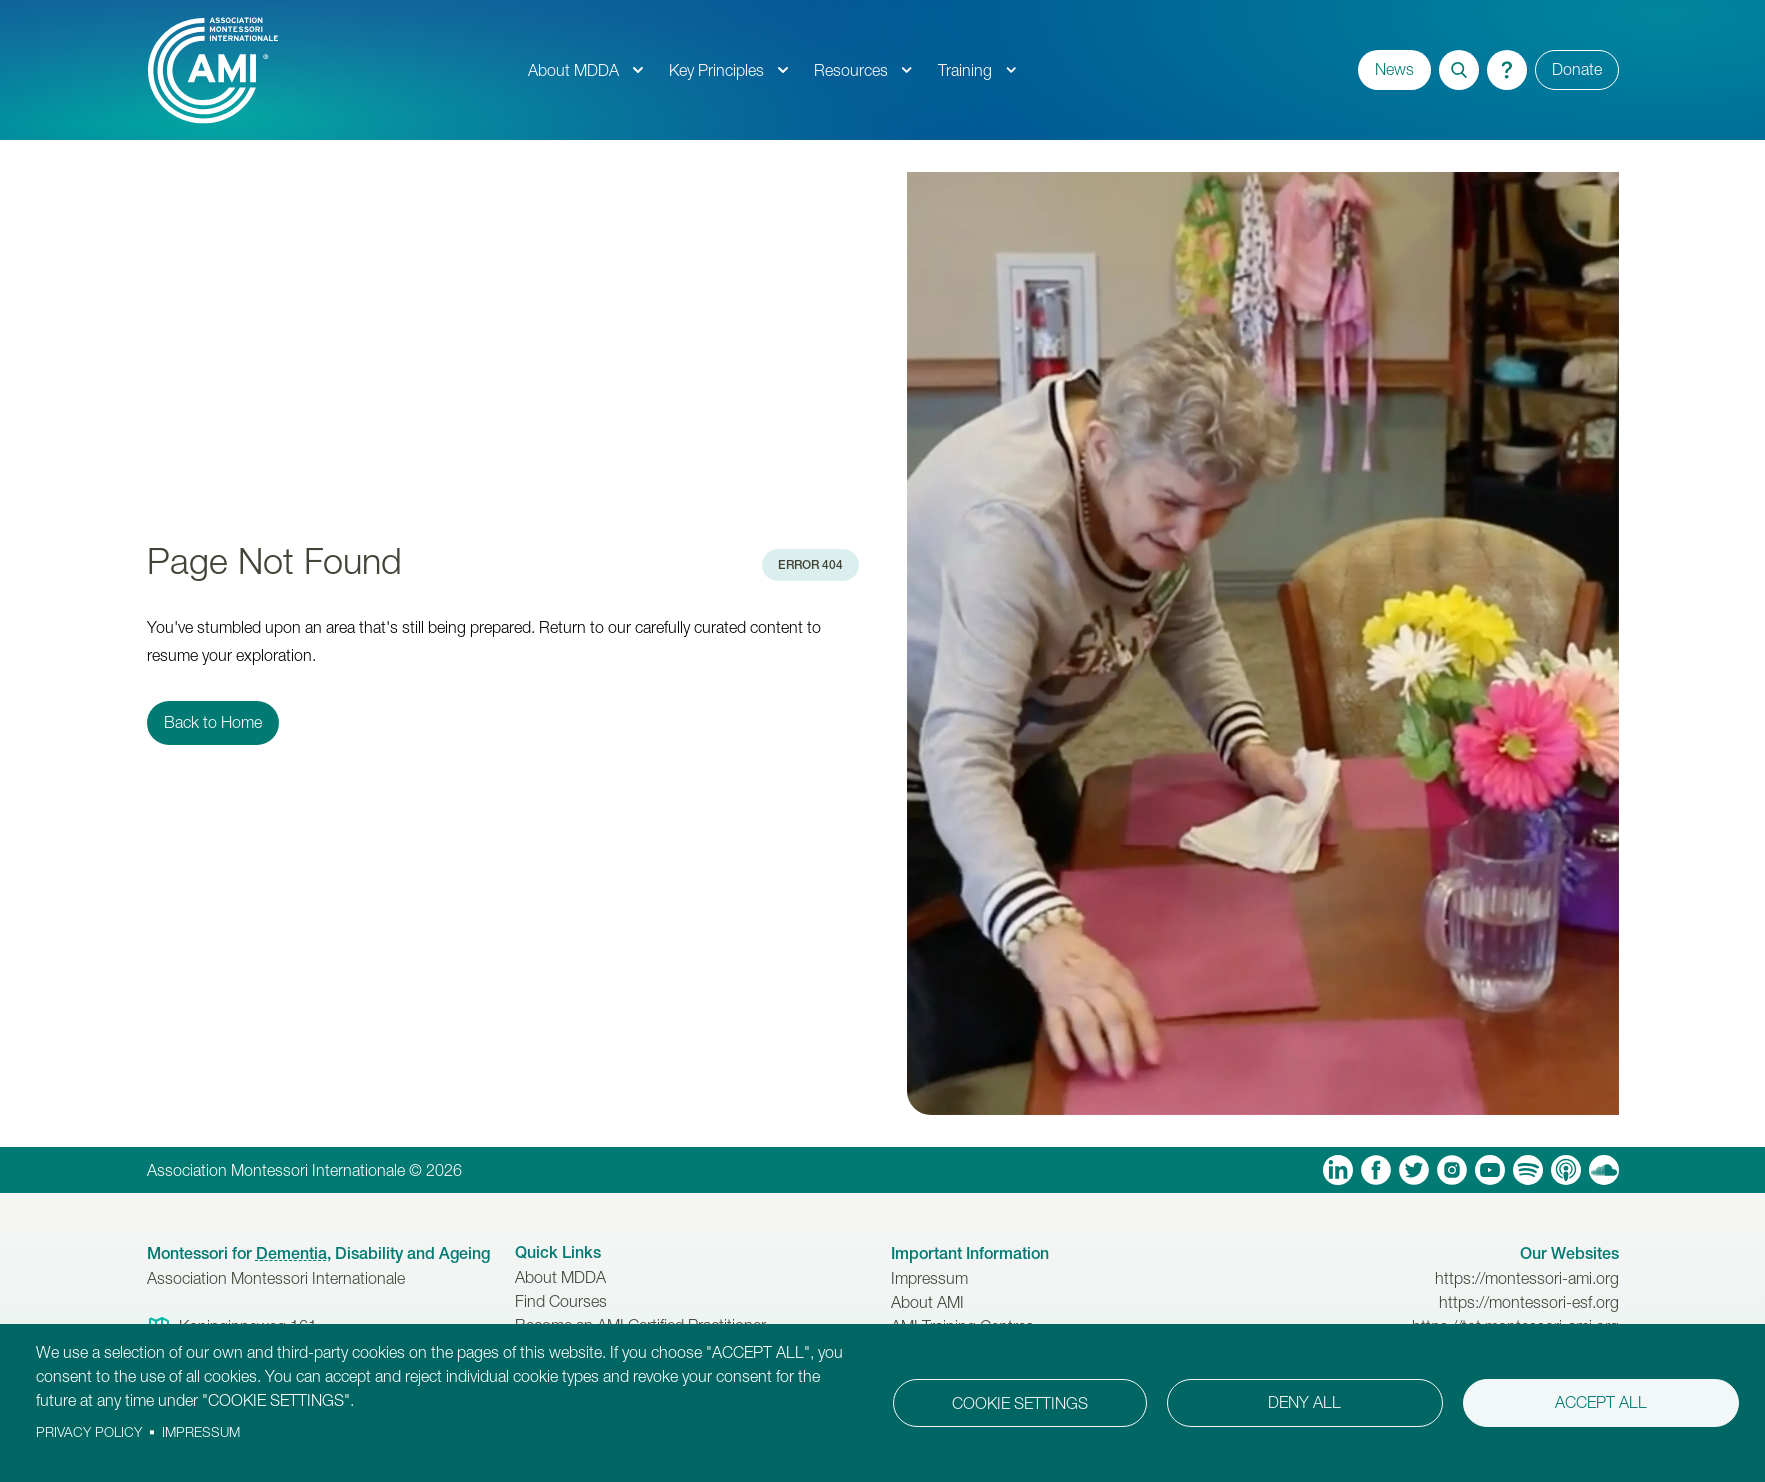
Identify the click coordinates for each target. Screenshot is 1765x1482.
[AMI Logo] (331, 70)
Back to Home (213, 722)
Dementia (291, 1253)
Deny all (1304, 1402)
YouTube (1490, 1170)
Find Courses (561, 1301)
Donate (1577, 69)
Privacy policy (89, 1432)
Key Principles (716, 70)
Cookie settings (1020, 1403)
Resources (851, 70)
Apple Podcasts (1566, 1170)
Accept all (1601, 1402)
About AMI (927, 1302)
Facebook (1376, 1170)
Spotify (1528, 1170)
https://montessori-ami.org (1527, 1278)
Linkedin (1338, 1170)
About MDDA (573, 70)
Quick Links (558, 1252)
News (1394, 69)
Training (965, 70)
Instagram (1452, 1170)
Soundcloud (1604, 1170)
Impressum (929, 1278)
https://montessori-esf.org (1529, 1302)
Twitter (1414, 1170)
